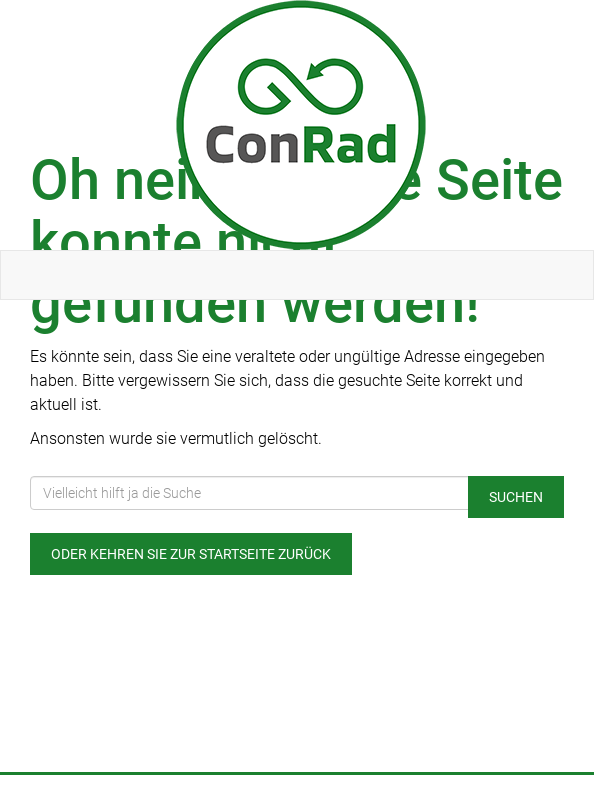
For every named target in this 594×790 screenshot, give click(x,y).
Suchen (516, 497)
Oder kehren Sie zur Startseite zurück (191, 554)
